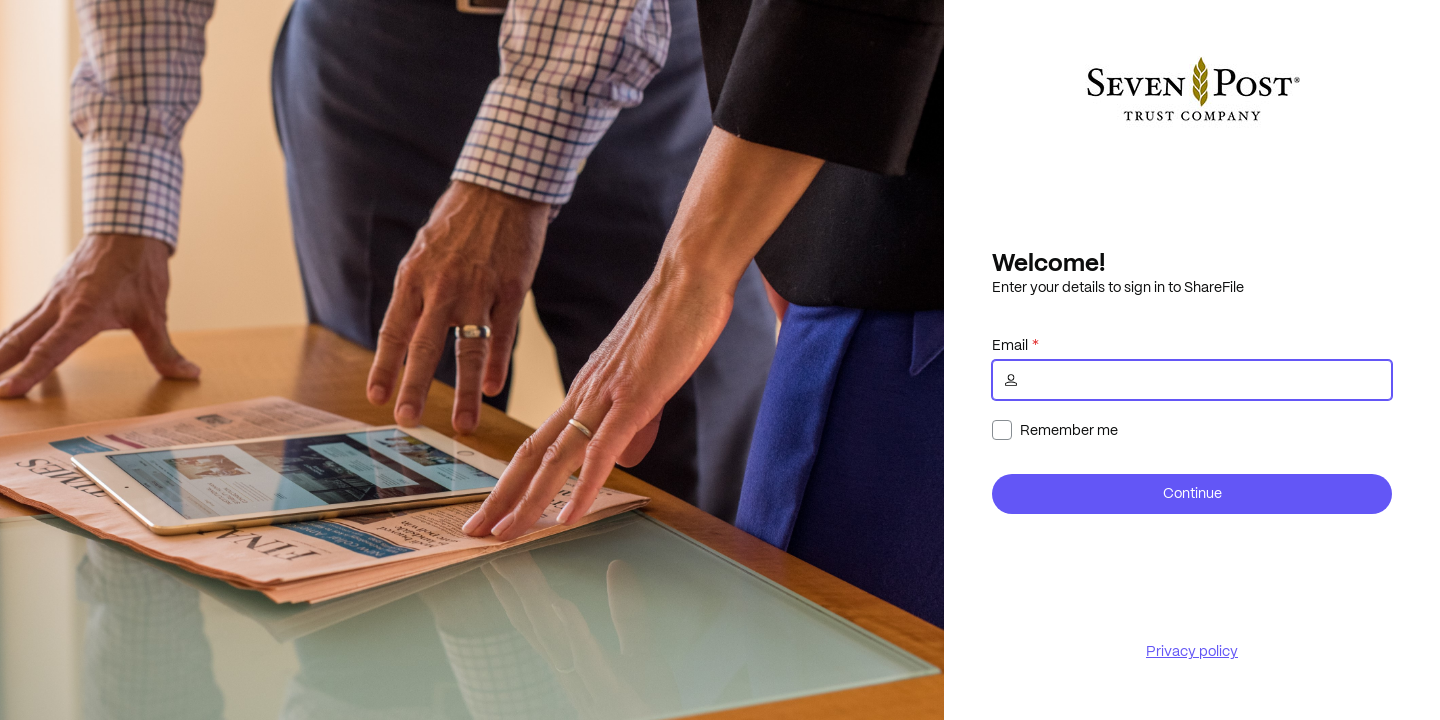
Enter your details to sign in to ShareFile (1118, 287)
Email (1010, 345)
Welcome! (1048, 262)
